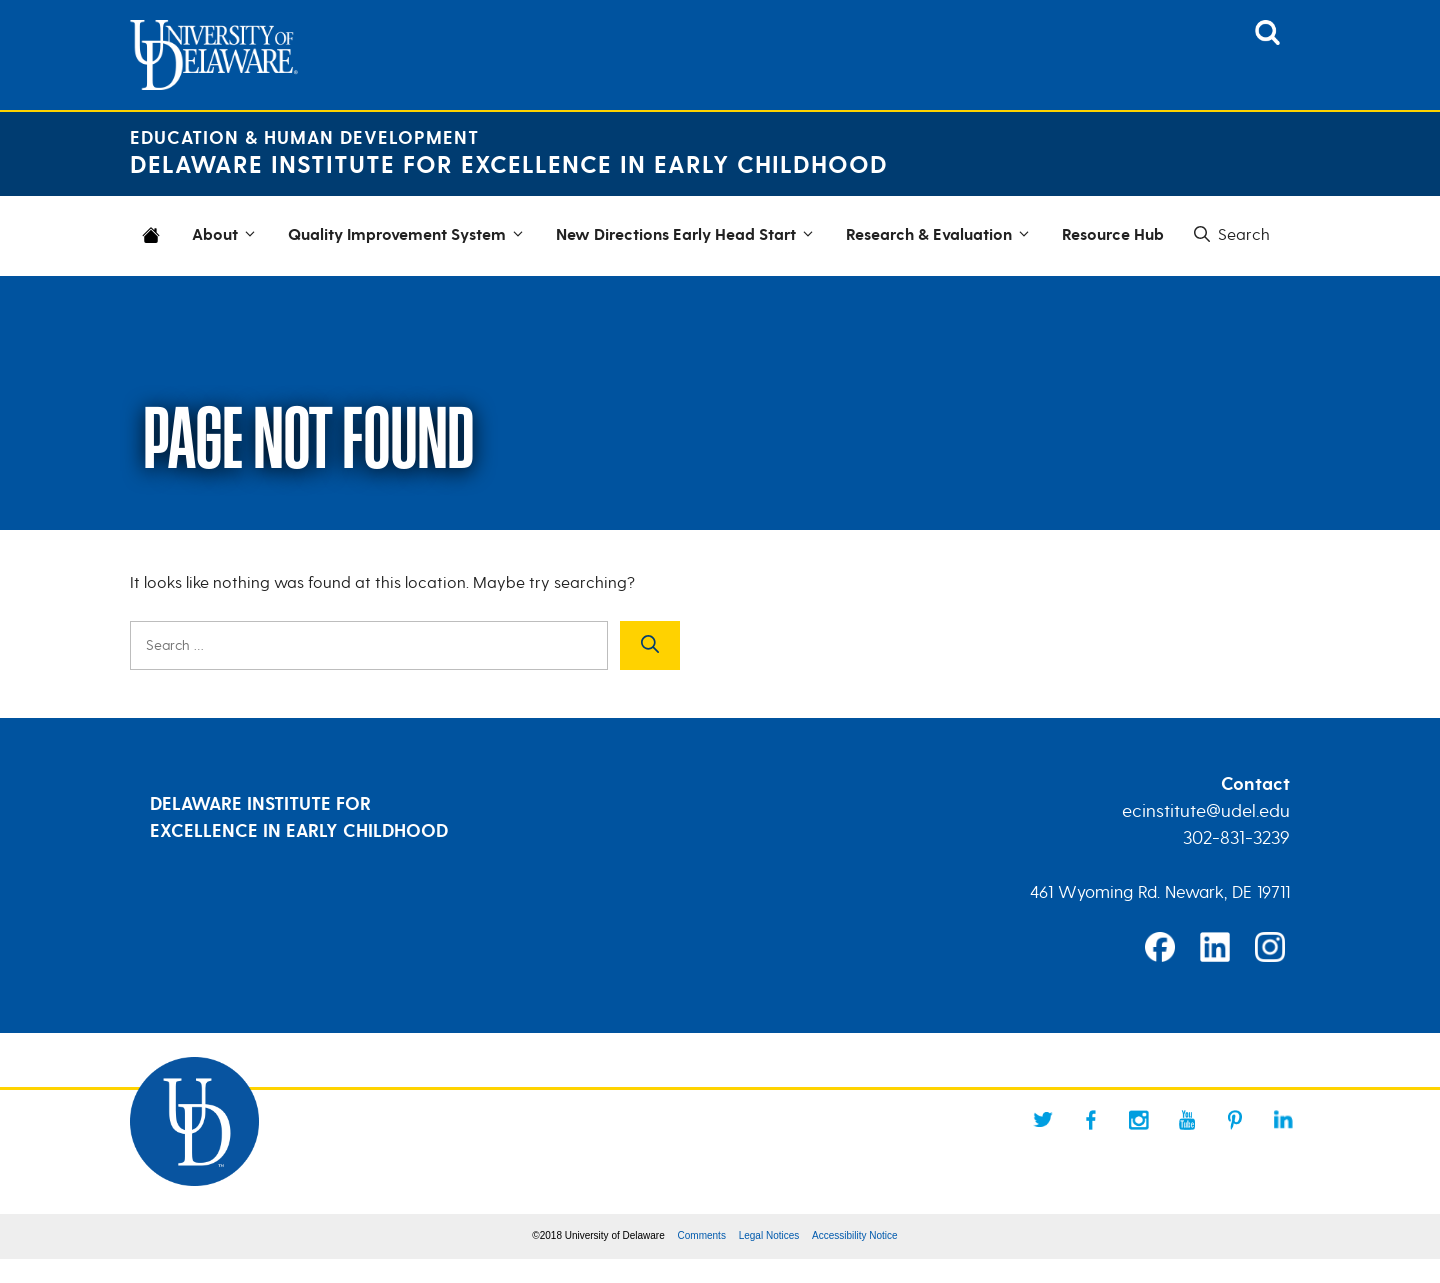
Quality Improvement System (409, 236)
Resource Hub (1113, 235)
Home (155, 248)
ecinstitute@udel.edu (1206, 811)
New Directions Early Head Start (688, 236)
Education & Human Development (304, 138)
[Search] (650, 645)
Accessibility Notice (855, 1235)
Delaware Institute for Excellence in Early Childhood (509, 165)
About (227, 236)
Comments (702, 1235)
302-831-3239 (1236, 838)
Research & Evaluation (941, 236)
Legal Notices (769, 1235)
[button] (1230, 235)
